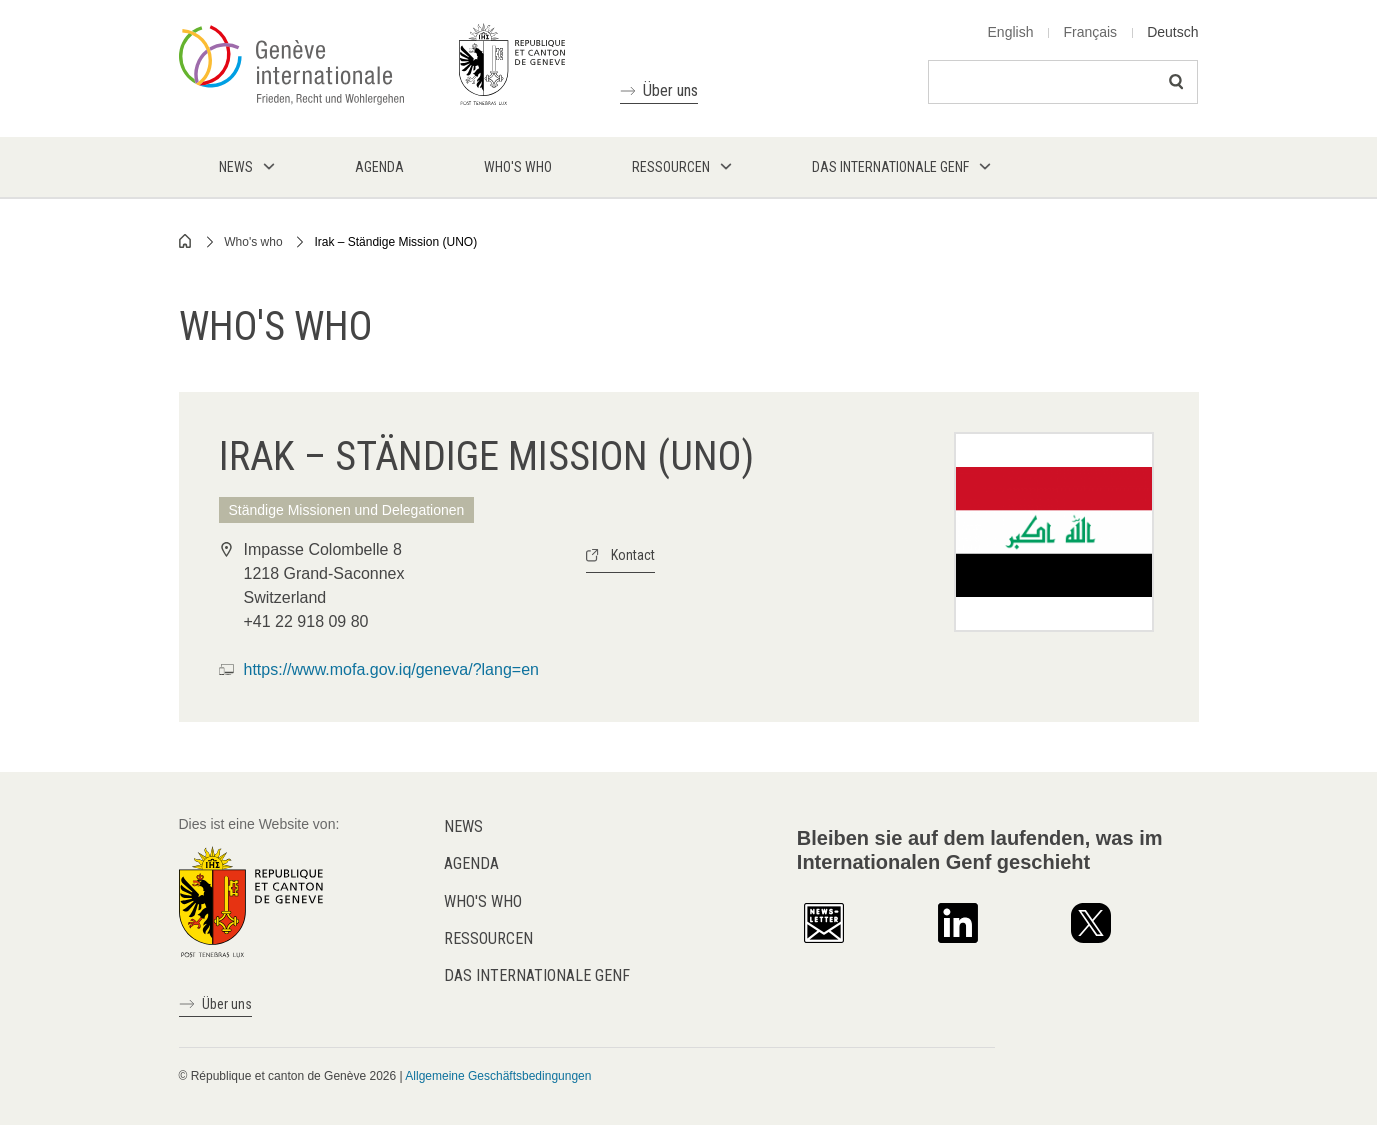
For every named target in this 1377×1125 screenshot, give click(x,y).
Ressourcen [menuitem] (671, 167)
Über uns (670, 90)
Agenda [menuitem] (379, 167)
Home (186, 241)
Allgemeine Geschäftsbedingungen (498, 1076)
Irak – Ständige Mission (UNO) (395, 242)
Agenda (471, 863)
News (463, 826)
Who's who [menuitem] (518, 167)
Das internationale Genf (537, 975)
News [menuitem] (236, 167)
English (1011, 32)
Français (1090, 32)
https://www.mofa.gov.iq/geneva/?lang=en (391, 669)
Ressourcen (488, 938)
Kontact (633, 555)
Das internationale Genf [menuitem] (890, 167)
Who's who (253, 242)
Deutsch (1172, 32)
